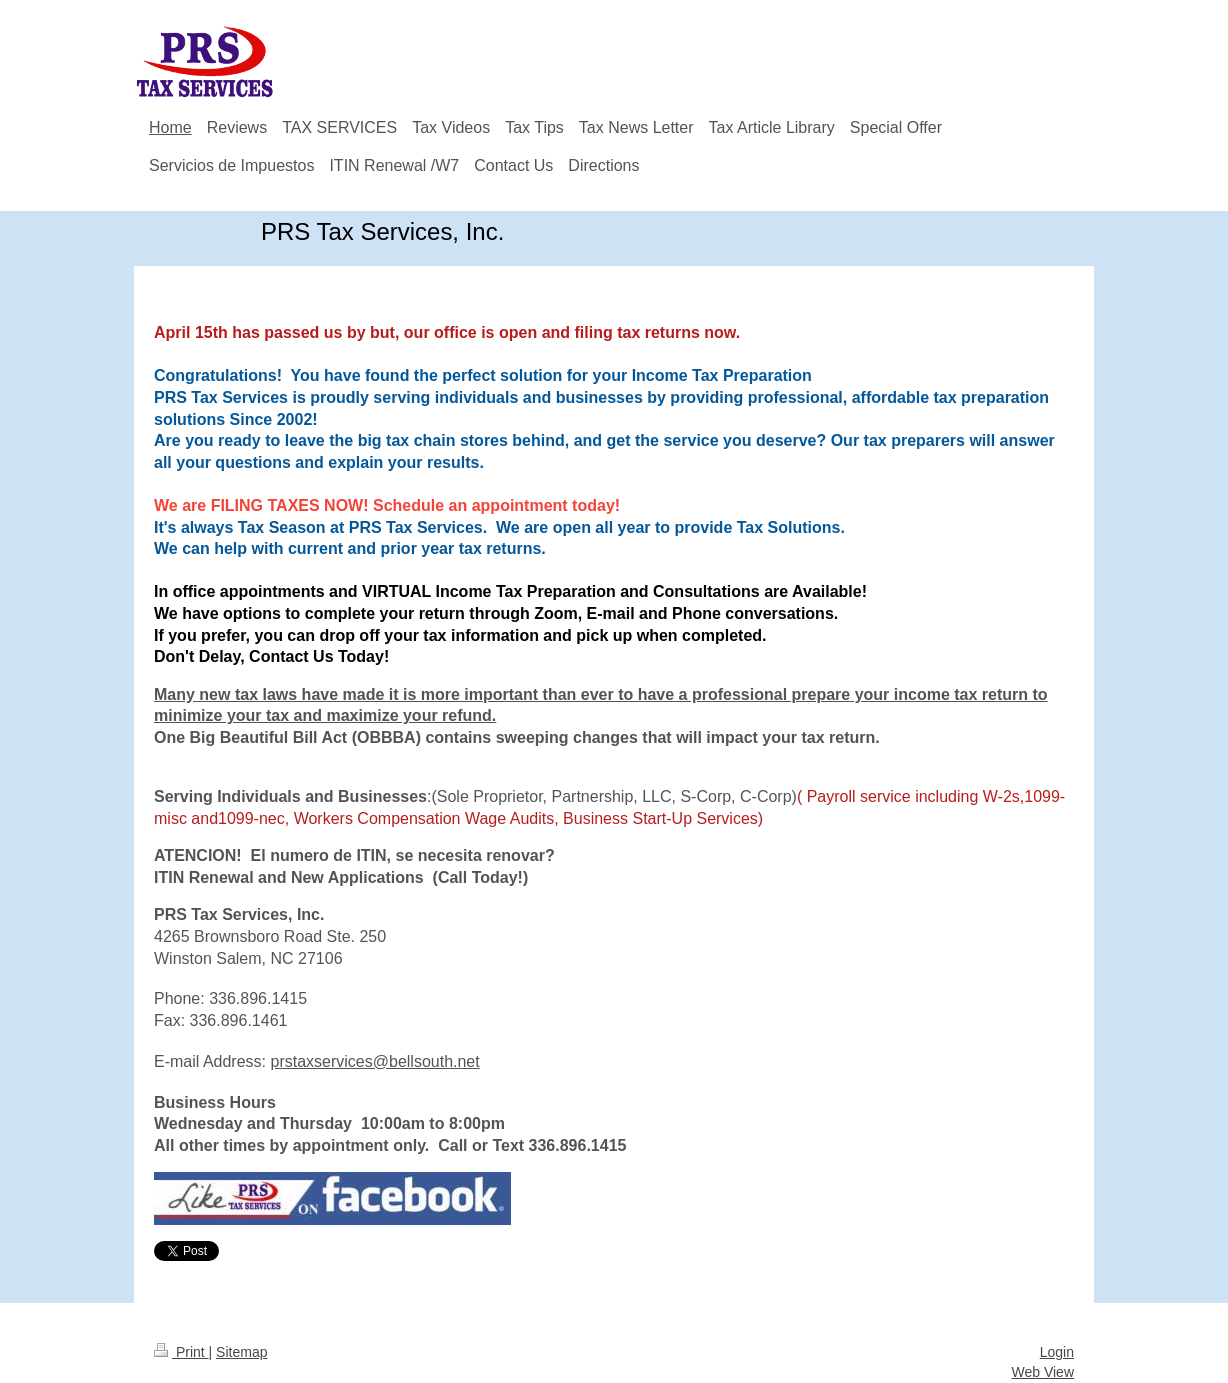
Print (181, 1352)
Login (1057, 1352)
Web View (1042, 1372)
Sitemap (241, 1352)
